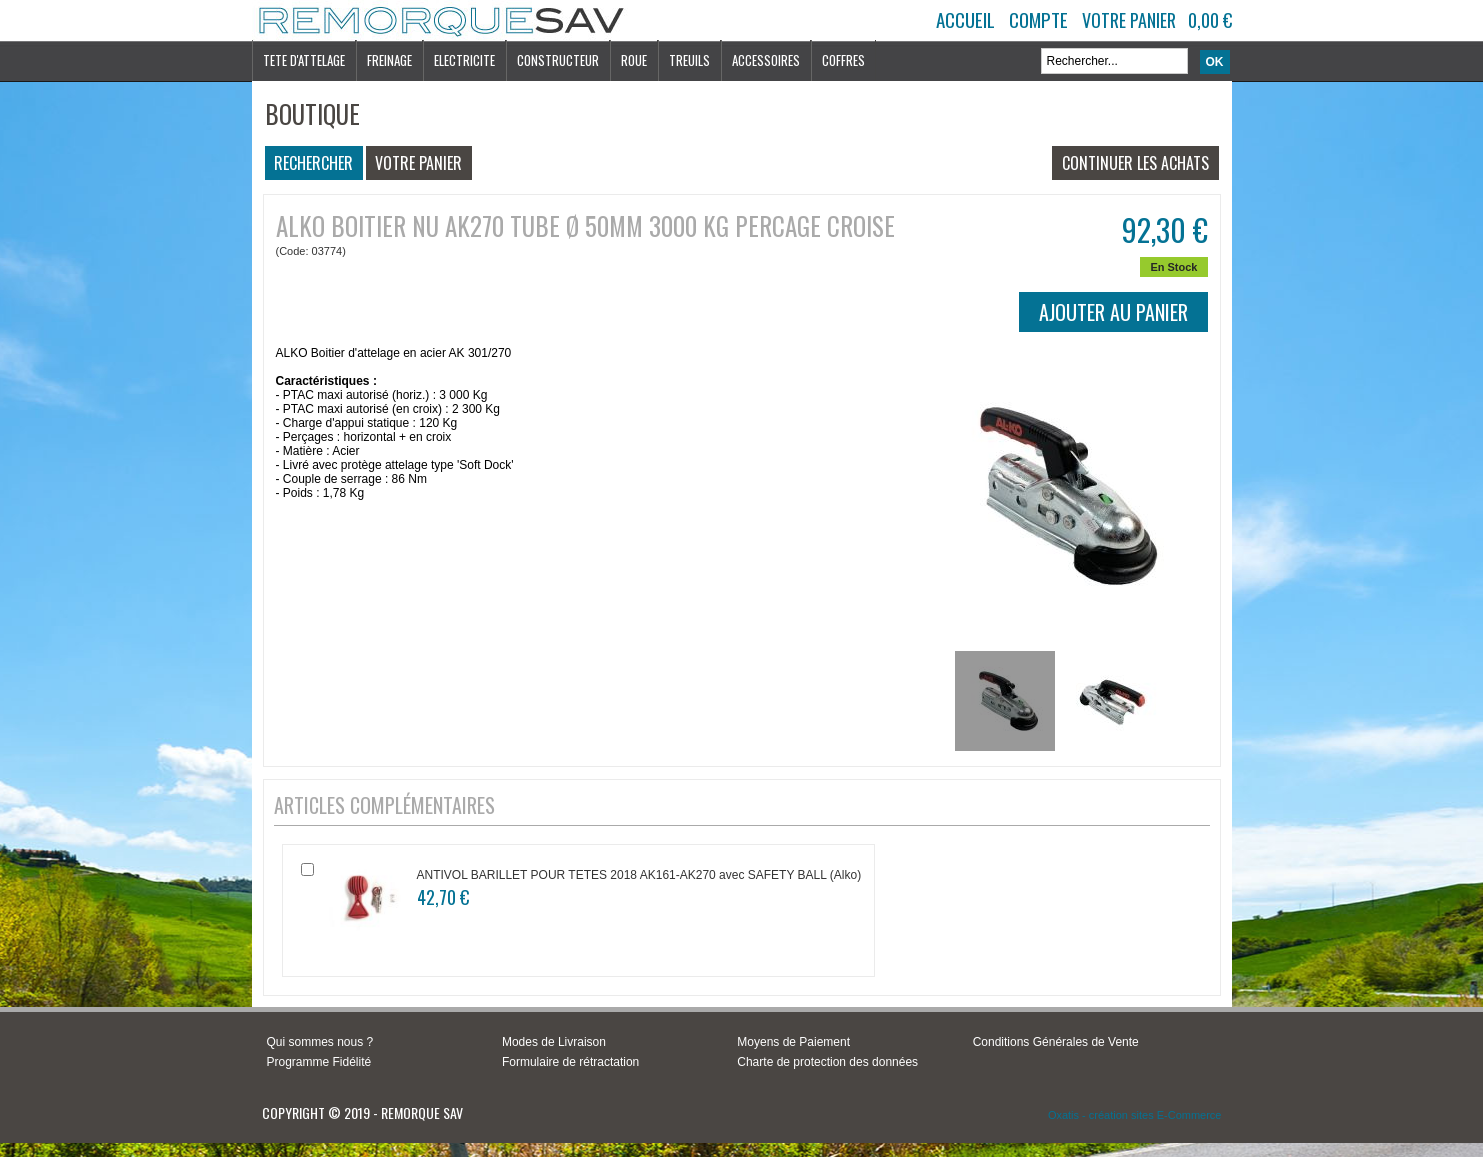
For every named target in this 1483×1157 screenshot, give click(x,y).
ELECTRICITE (464, 60)
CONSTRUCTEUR (558, 60)
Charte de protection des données (827, 1062)
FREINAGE (389, 60)
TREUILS (689, 60)
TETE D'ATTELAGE (304, 60)
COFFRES (843, 60)
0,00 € (1210, 20)
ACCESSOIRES (766, 60)
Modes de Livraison (554, 1042)
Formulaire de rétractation (570, 1062)
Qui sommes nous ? (320, 1042)
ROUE (634, 60)
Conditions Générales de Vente (1056, 1042)
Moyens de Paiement (793, 1042)
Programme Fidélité (319, 1062)
